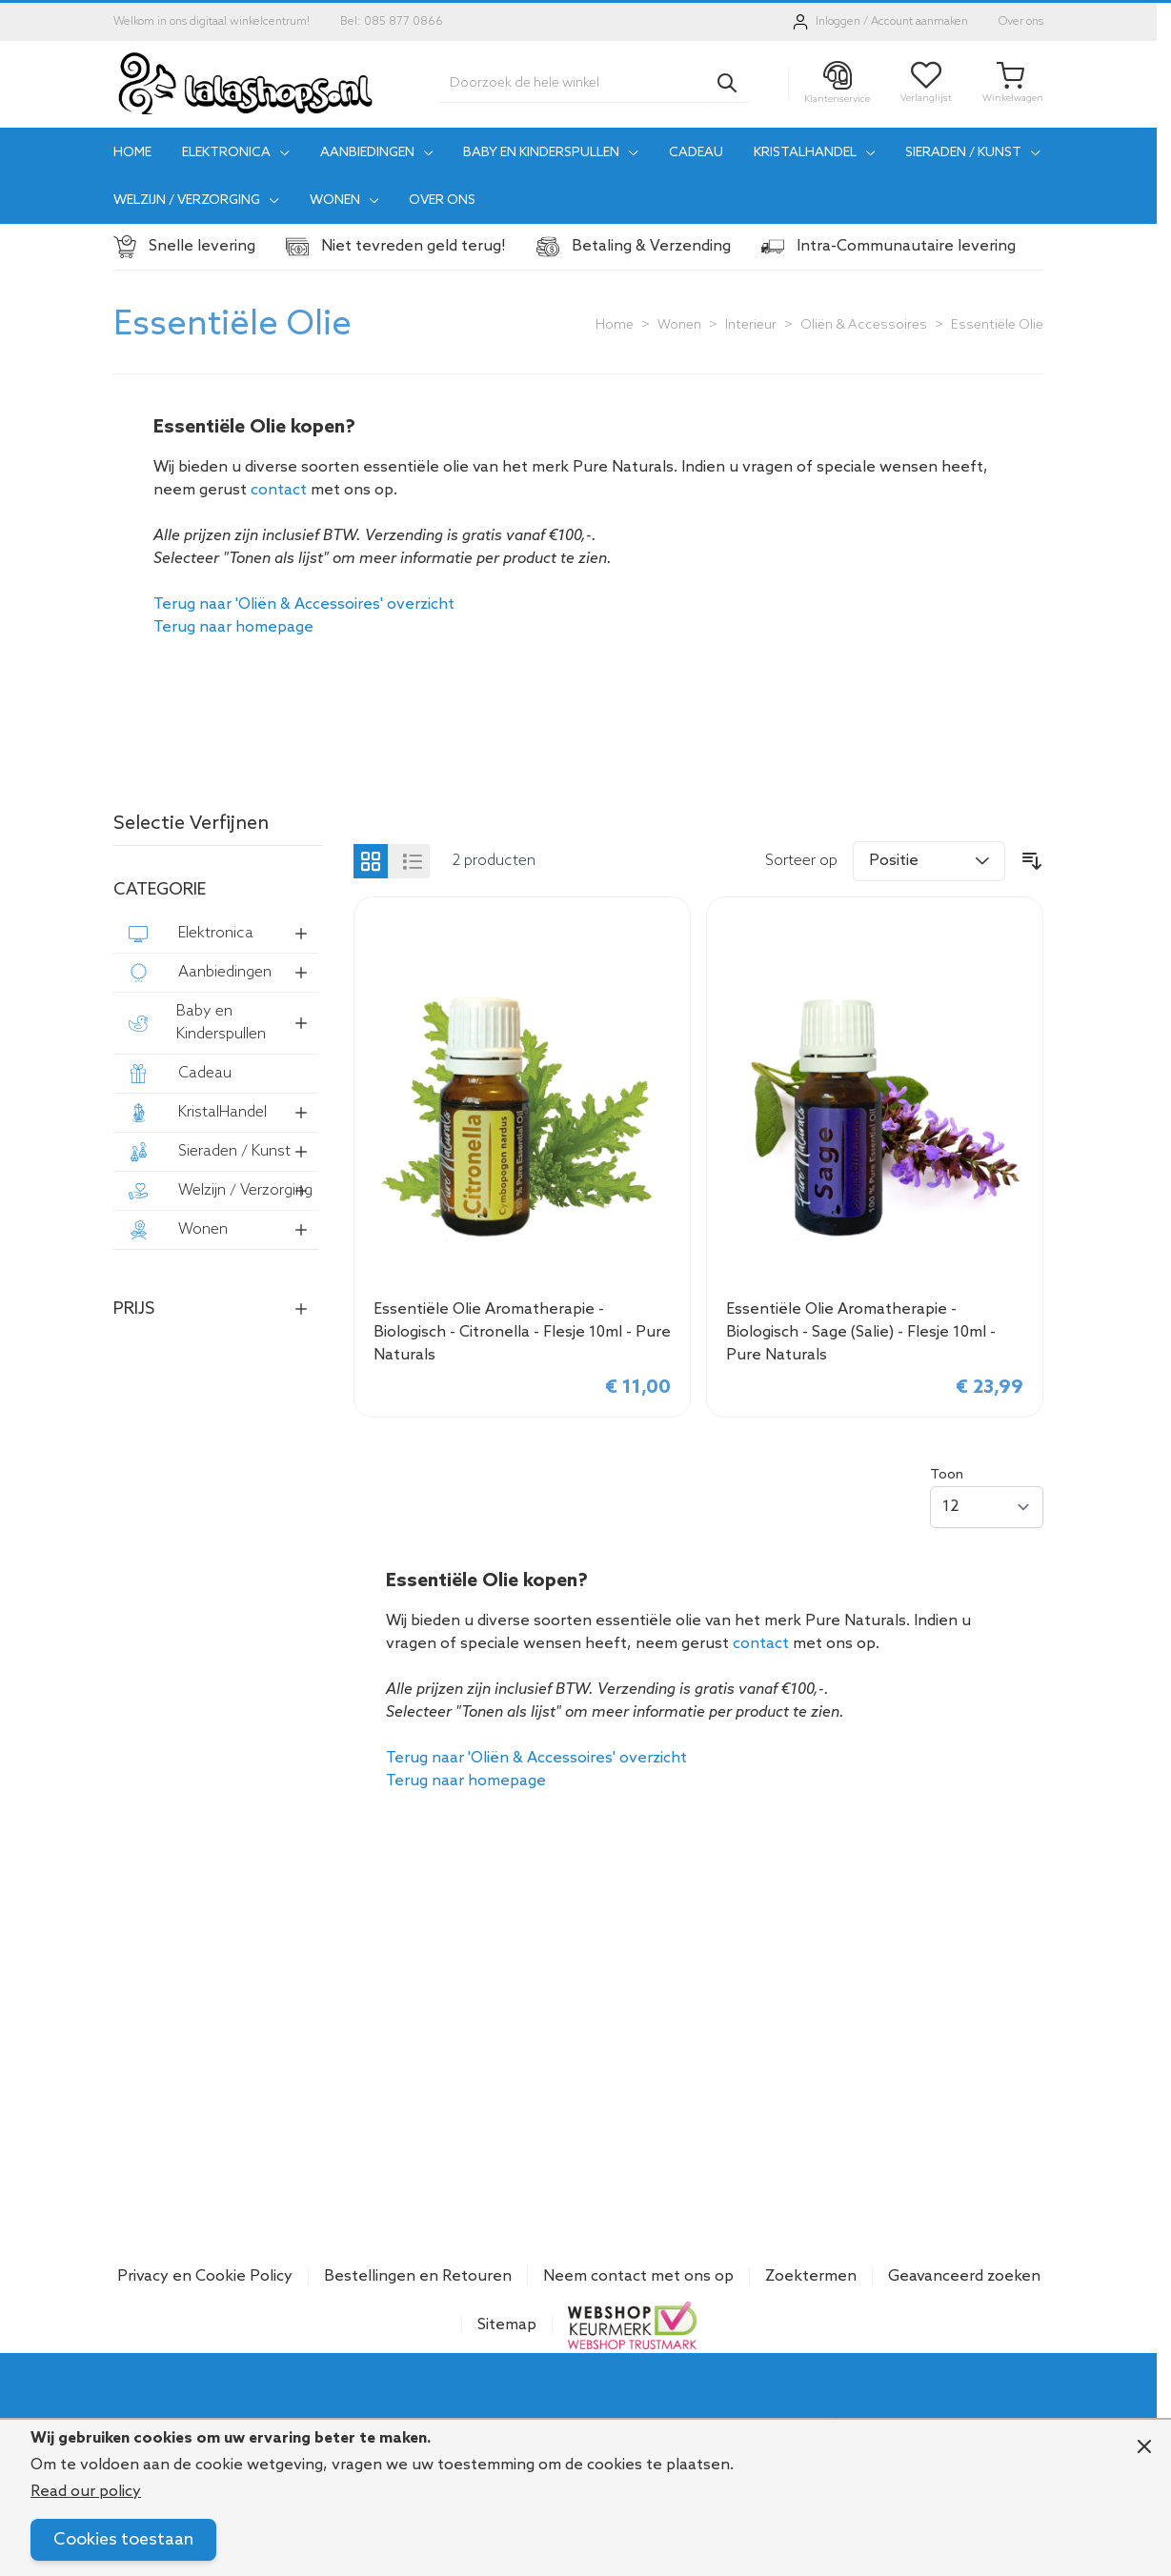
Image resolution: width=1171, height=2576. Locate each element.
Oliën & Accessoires (863, 325)
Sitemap (506, 2325)
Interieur (751, 325)
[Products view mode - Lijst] (412, 861)
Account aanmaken (919, 22)
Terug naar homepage (233, 627)
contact (279, 490)
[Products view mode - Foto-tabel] (370, 861)
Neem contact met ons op (638, 2276)
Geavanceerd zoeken (964, 2276)
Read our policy (85, 2492)
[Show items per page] (986, 1507)
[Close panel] (1144, 2446)
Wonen (679, 325)
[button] (218, 828)
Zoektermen (811, 2276)
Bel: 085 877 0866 (391, 22)
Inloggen (838, 22)
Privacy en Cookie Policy (205, 2276)
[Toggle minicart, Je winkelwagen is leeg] (1012, 83)
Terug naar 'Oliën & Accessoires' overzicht (303, 604)
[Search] (727, 83)
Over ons (1021, 22)
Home (615, 325)
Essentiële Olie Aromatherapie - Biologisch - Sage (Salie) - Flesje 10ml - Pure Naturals (861, 1332)
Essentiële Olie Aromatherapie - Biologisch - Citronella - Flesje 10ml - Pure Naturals (522, 1332)
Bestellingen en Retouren (418, 2276)
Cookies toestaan (123, 2539)
